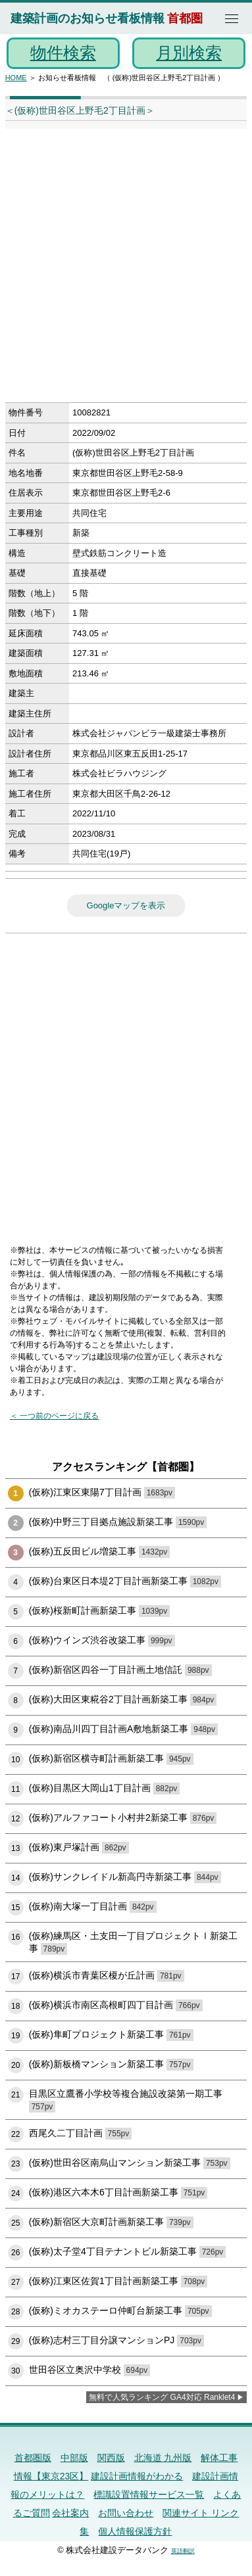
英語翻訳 (183, 2551)
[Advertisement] (126, 270)
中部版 (74, 2457)
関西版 (111, 2457)
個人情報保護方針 (135, 2531)
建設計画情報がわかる (137, 2476)
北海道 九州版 (163, 2457)
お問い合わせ (125, 2513)
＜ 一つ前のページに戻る (54, 1415)
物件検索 (63, 52)
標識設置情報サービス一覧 (148, 2494)
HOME (16, 78)
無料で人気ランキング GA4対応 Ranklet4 (162, 2397)
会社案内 (70, 2513)
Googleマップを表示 (126, 905)
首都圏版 (32, 2457)
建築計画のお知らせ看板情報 (87, 18)
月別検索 (189, 52)
